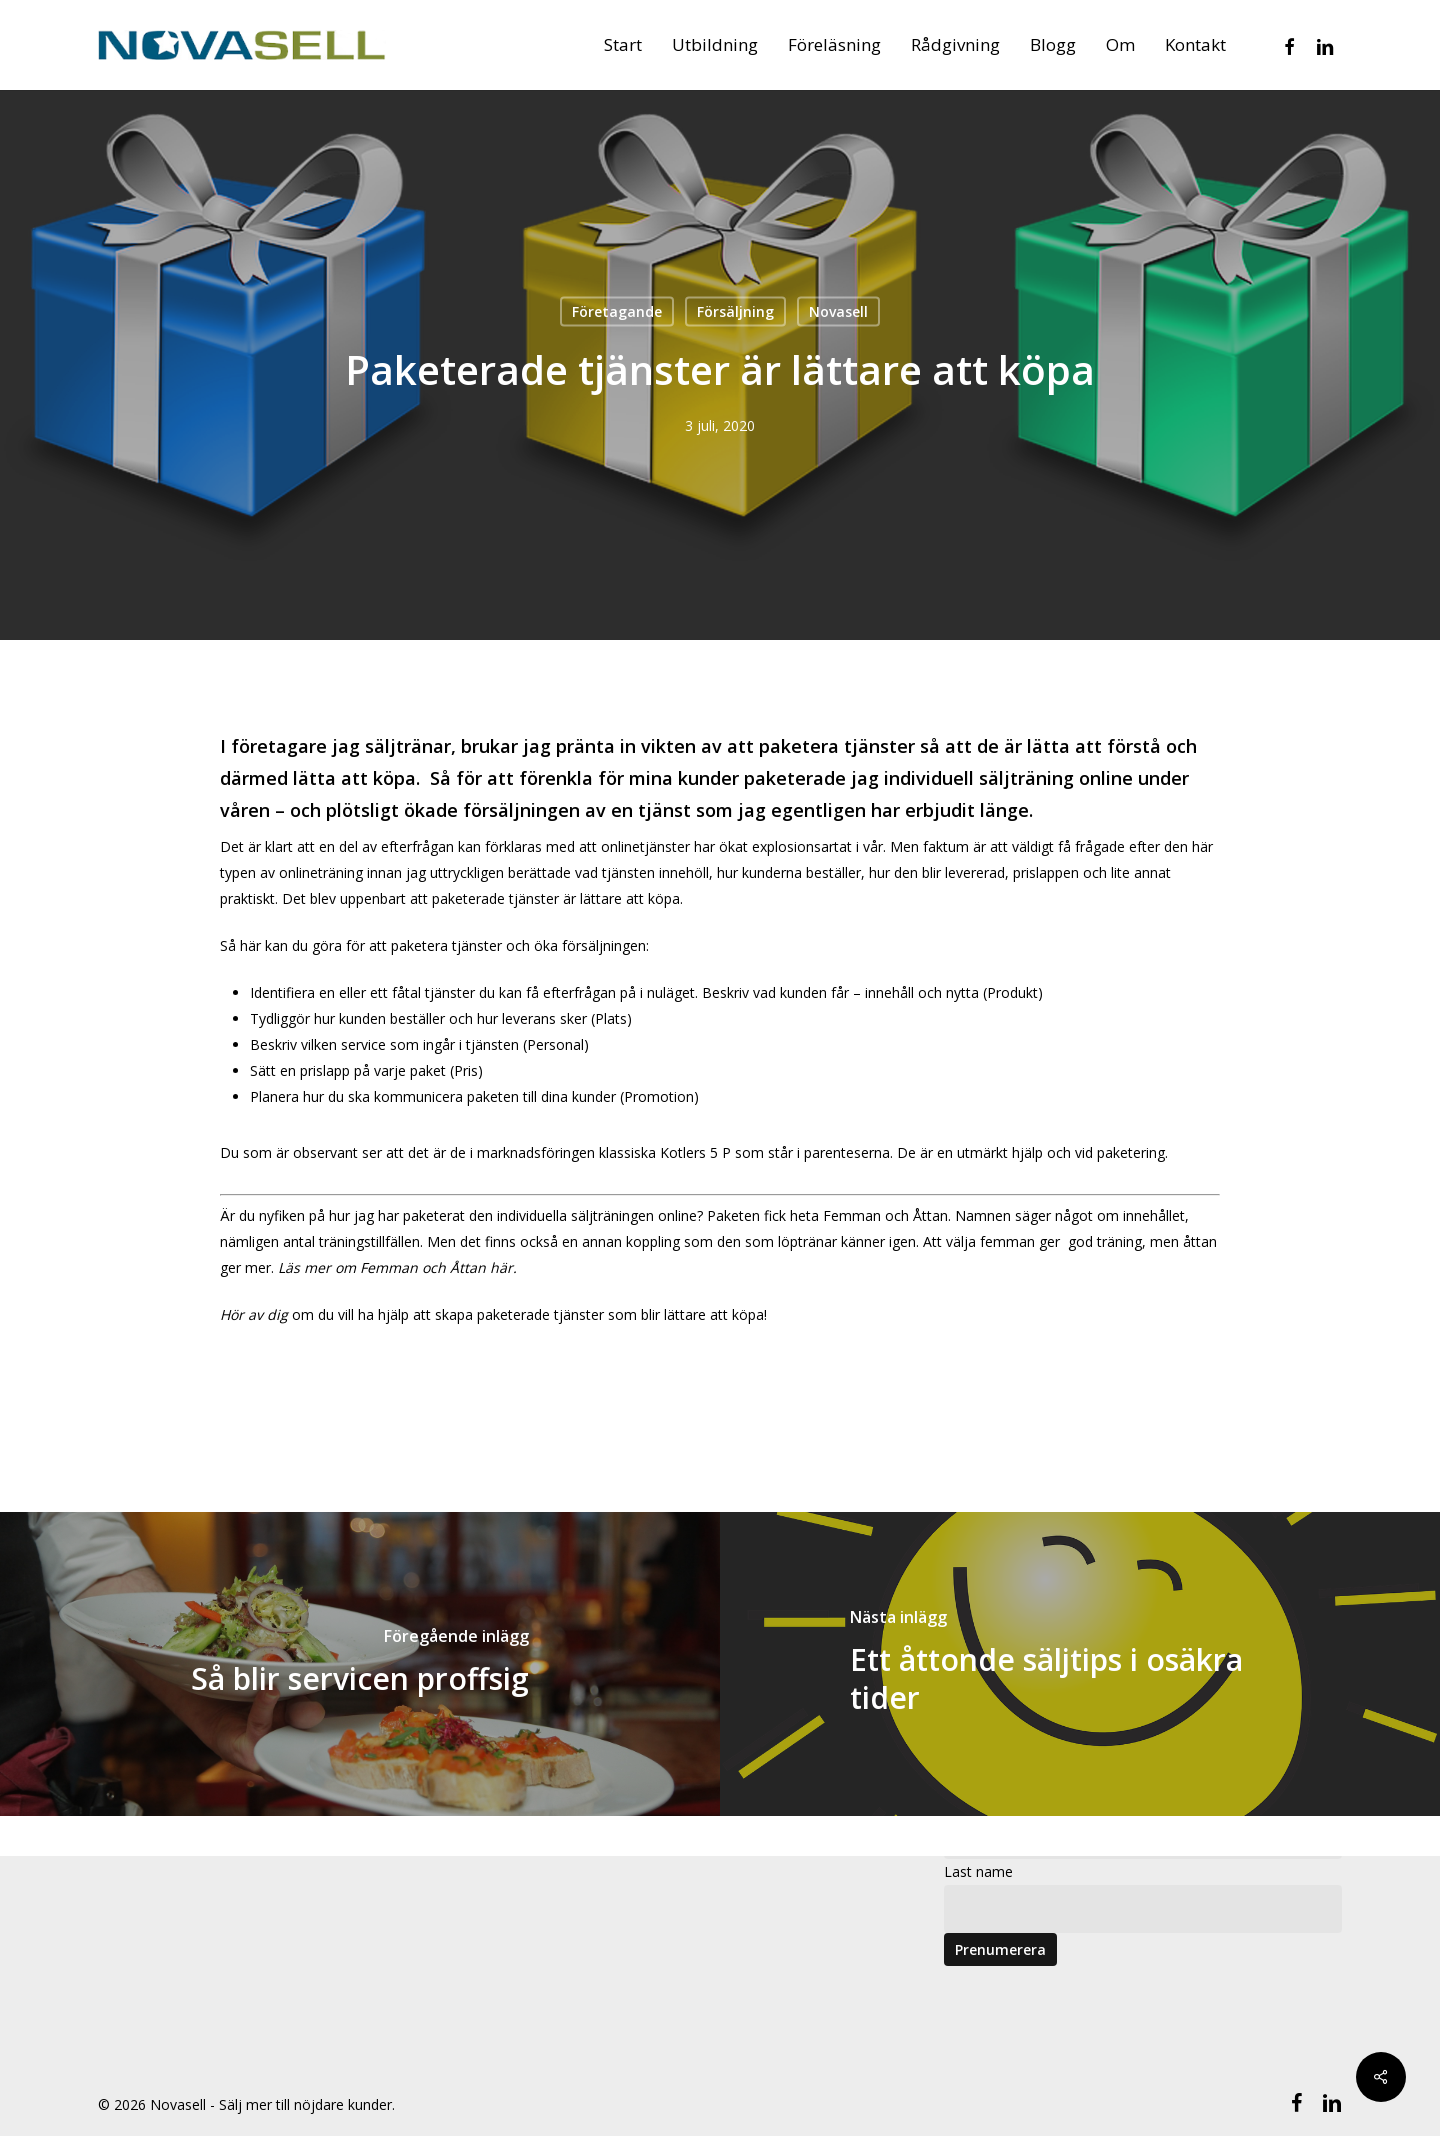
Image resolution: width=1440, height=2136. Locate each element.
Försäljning (735, 311)
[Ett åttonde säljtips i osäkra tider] (1080, 1664)
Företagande (617, 311)
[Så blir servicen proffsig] (360, 1664)
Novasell (838, 311)
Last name (978, 1871)
